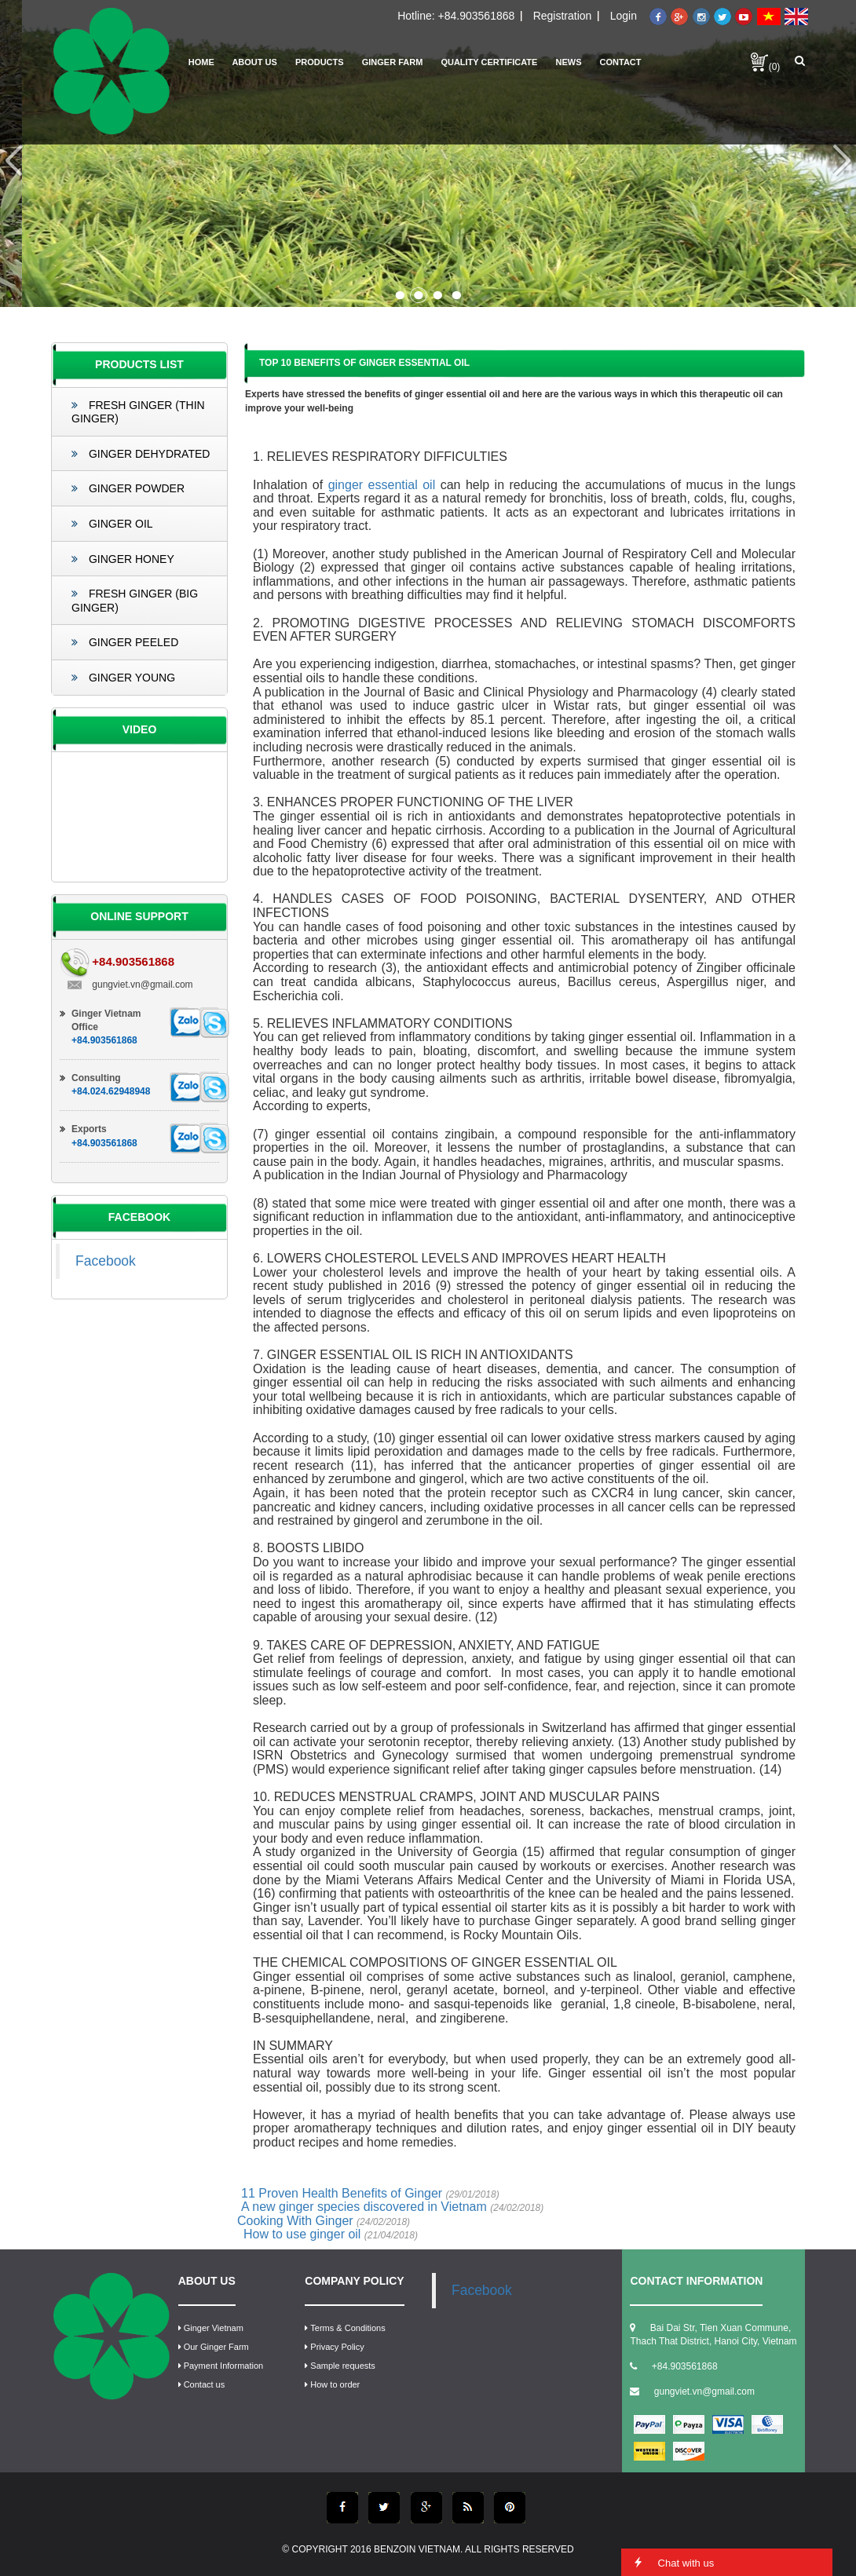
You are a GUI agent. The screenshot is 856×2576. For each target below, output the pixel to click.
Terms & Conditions (345, 2328)
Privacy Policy (334, 2346)
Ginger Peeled (124, 642)
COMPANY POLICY (354, 2281)
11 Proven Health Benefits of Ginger (370, 2193)
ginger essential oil (382, 484)
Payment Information (221, 2365)
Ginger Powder (128, 488)
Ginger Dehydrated (140, 454)
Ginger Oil (112, 523)
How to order (332, 2384)
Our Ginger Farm (213, 2346)
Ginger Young (123, 677)
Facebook (105, 1261)
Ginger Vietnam (210, 2328)
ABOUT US (207, 2281)
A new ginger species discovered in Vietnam (392, 2206)
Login (623, 15)
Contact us (201, 2384)
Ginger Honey (122, 559)
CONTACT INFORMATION (696, 2281)
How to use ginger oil (330, 2234)
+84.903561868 (476, 15)
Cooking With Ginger (323, 2220)
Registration (562, 15)
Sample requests (340, 2365)
